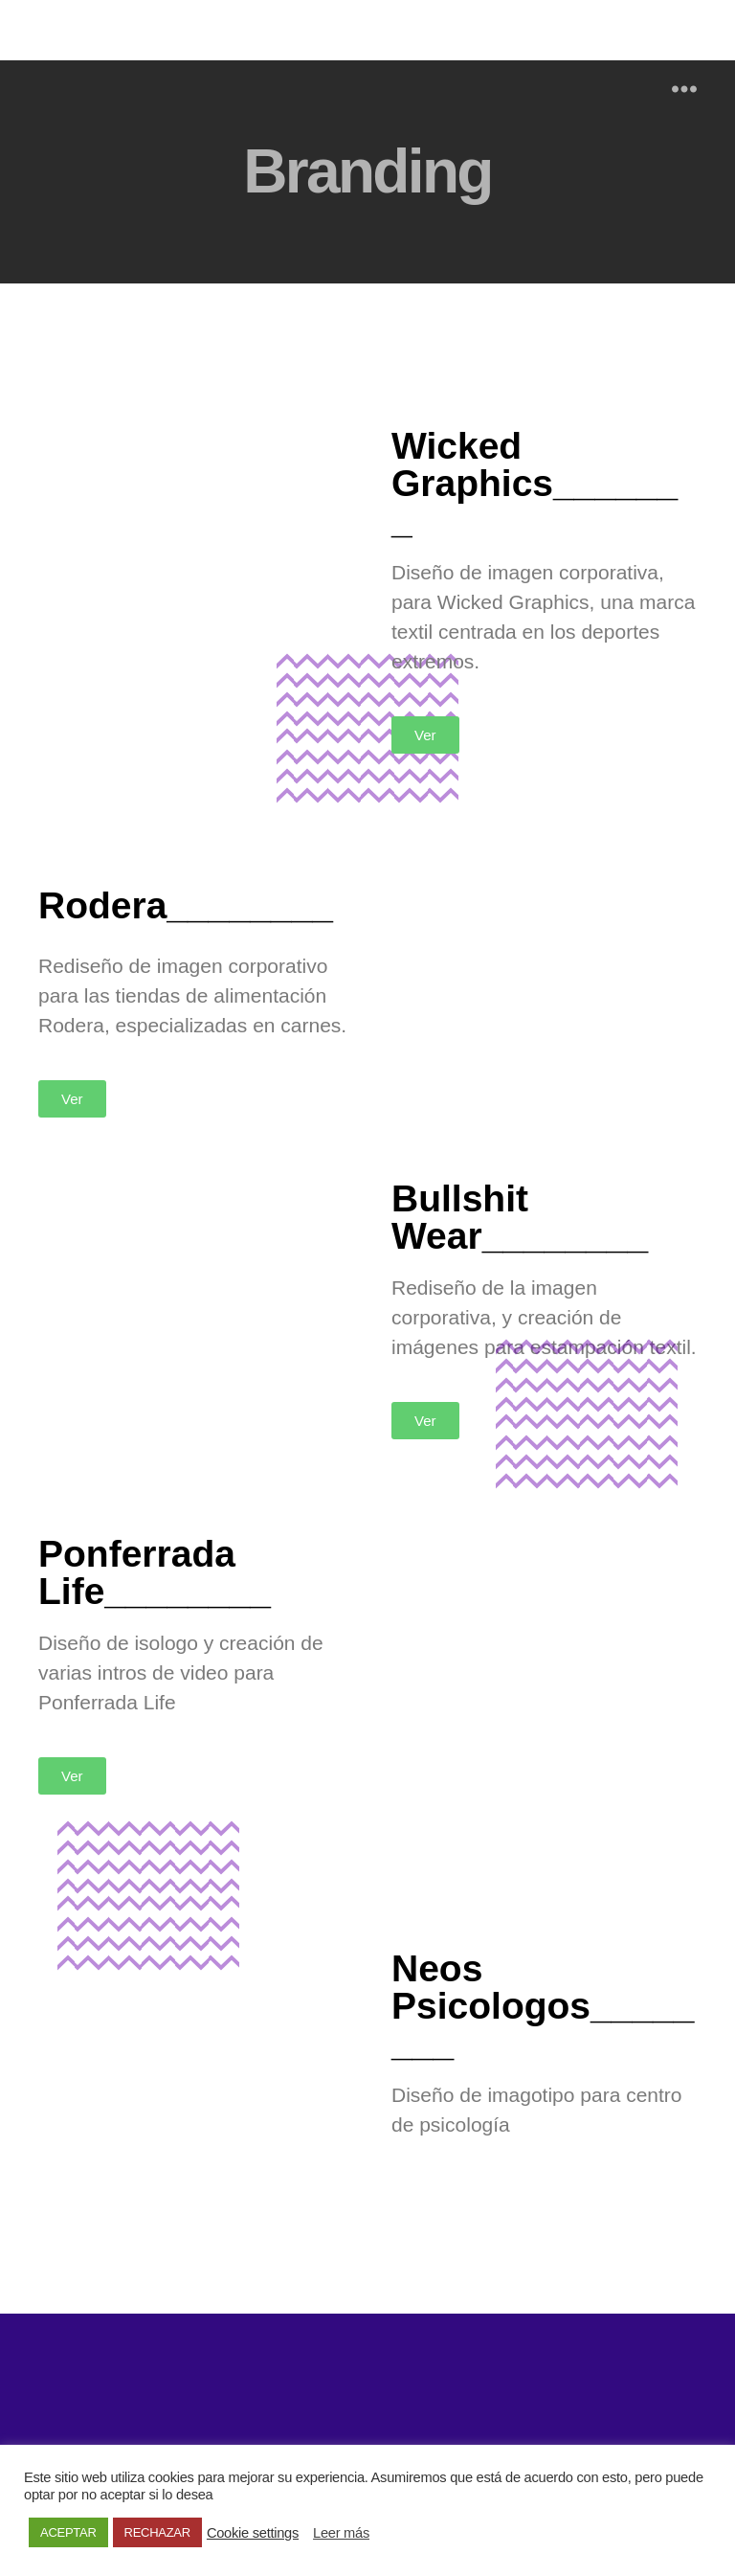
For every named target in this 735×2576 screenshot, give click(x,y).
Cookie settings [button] (253, 2533)
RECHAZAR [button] (157, 2532)
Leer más (341, 2533)
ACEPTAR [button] (68, 2532)
